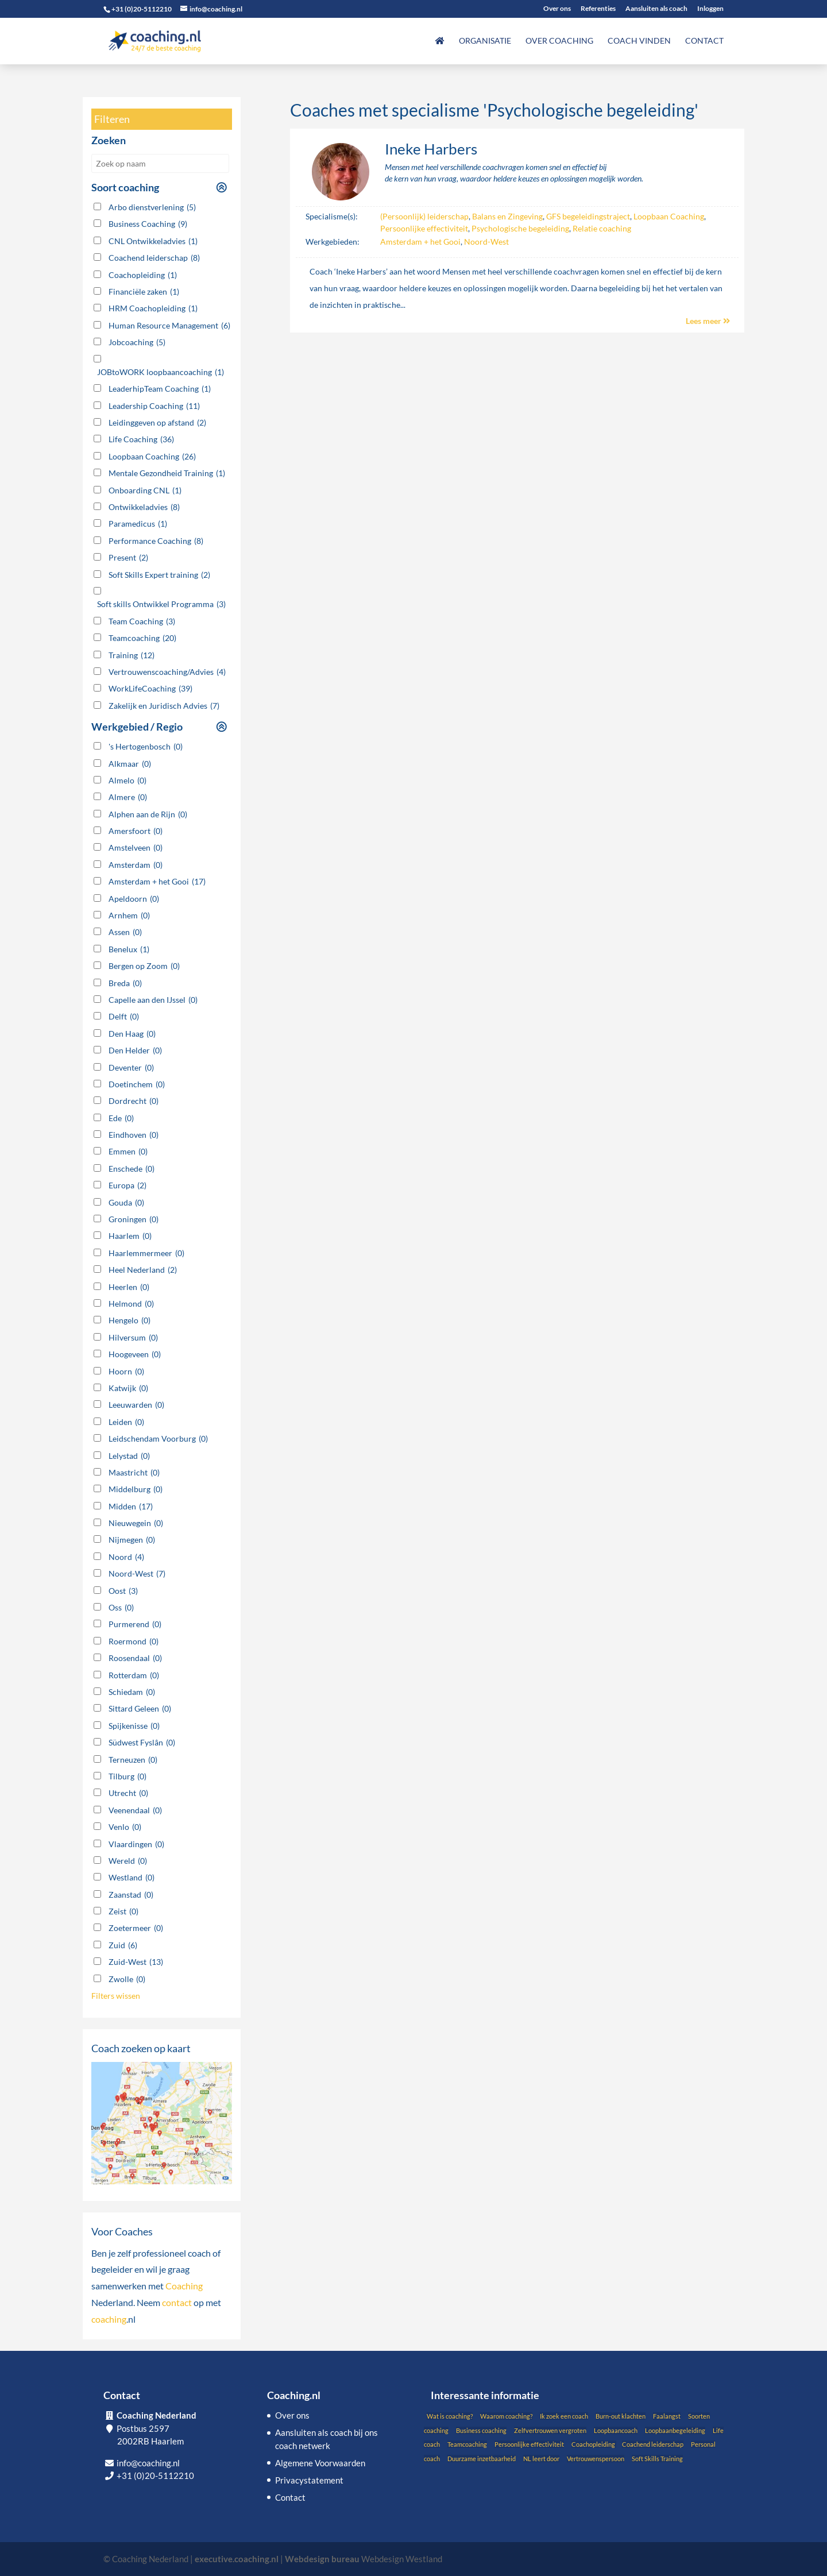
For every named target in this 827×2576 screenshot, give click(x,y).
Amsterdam (136, 865)
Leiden (126, 1422)
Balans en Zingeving (507, 216)
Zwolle (127, 1979)
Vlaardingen (136, 1844)
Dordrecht (134, 1101)
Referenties (598, 9)
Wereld (128, 1861)
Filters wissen (115, 1995)
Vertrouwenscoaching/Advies (167, 672)
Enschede (131, 1169)
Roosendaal (135, 1658)
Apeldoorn (134, 899)
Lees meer (708, 321)
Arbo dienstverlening (152, 207)
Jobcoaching (137, 342)
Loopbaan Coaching (668, 216)
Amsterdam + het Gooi (420, 241)
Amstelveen (136, 847)
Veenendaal (135, 1810)
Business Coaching (148, 224)
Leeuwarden (136, 1405)
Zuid (123, 1945)
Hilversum (133, 1337)
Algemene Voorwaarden (320, 2463)
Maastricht (134, 1472)
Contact (704, 41)
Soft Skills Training (657, 2458)
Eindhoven (134, 1135)
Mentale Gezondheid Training (167, 473)
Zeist (123, 1911)
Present (128, 557)
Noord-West (486, 241)
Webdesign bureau (322, 2559)
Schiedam (132, 1692)
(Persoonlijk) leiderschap (424, 216)
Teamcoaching (142, 638)
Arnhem (129, 915)
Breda (125, 983)
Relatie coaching (602, 228)
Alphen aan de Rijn (148, 814)
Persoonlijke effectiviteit (424, 228)
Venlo (125, 1827)
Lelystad (129, 1456)
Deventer (131, 1067)
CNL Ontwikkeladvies (153, 241)
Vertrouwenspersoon (595, 2458)
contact (177, 2302)
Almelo (127, 780)
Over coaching (559, 41)
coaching (108, 2319)
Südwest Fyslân (142, 1742)
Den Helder (135, 1050)
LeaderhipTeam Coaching (160, 389)
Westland (131, 1877)
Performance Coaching (156, 541)
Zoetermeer (136, 1928)
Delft (124, 1016)
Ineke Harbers (431, 149)
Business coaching (481, 2430)
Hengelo (129, 1320)
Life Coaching (141, 439)
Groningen (134, 1219)
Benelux (129, 949)
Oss (121, 1607)
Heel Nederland (143, 1270)
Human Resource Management (169, 325)
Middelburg (136, 1489)
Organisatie (485, 41)
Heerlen (129, 1287)
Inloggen (710, 9)
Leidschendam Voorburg (158, 1438)
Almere (128, 797)
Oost (123, 1591)
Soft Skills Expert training (159, 575)
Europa (127, 1185)
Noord (126, 1557)
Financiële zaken (144, 291)
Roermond (134, 1641)
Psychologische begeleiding (520, 228)
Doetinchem (137, 1084)
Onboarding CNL (145, 490)
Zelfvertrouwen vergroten (550, 2430)
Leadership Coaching (154, 406)
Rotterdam (134, 1675)
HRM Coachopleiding (153, 308)
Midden (131, 1506)
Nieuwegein (136, 1523)
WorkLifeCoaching (150, 688)
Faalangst (667, 2416)
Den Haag (132, 1034)
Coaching (184, 2285)
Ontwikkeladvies (144, 507)
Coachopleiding (143, 275)
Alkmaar (130, 764)
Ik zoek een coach (564, 2416)
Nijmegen (132, 1540)
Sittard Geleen (140, 1708)
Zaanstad (131, 1894)
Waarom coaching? (506, 2416)
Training (131, 655)
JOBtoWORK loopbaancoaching (160, 372)
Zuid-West (136, 1962)
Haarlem (130, 1236)
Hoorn (126, 1371)
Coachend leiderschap (154, 258)
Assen (125, 932)
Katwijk (128, 1388)
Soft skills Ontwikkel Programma (161, 604)
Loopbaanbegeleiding (675, 2430)
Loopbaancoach (615, 2430)
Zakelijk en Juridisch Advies (164, 706)
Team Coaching (142, 621)
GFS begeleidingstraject (588, 216)
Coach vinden (639, 41)
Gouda (126, 1202)
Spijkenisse (134, 1726)
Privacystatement (309, 2480)
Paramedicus (138, 523)
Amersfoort (136, 831)
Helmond (131, 1303)
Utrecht (128, 1793)
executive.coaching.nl (237, 2559)
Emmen (128, 1151)
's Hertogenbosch (146, 746)
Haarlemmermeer (146, 1253)
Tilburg (127, 1776)
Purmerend (135, 1624)
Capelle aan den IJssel (153, 1000)
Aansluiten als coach (656, 9)
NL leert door (541, 2458)
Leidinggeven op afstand (157, 422)
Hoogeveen (135, 1354)
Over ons (557, 9)
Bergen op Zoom (144, 966)
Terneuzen (133, 1760)
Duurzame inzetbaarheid (481, 2458)
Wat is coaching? (450, 2416)
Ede (121, 1118)
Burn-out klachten (621, 2416)
